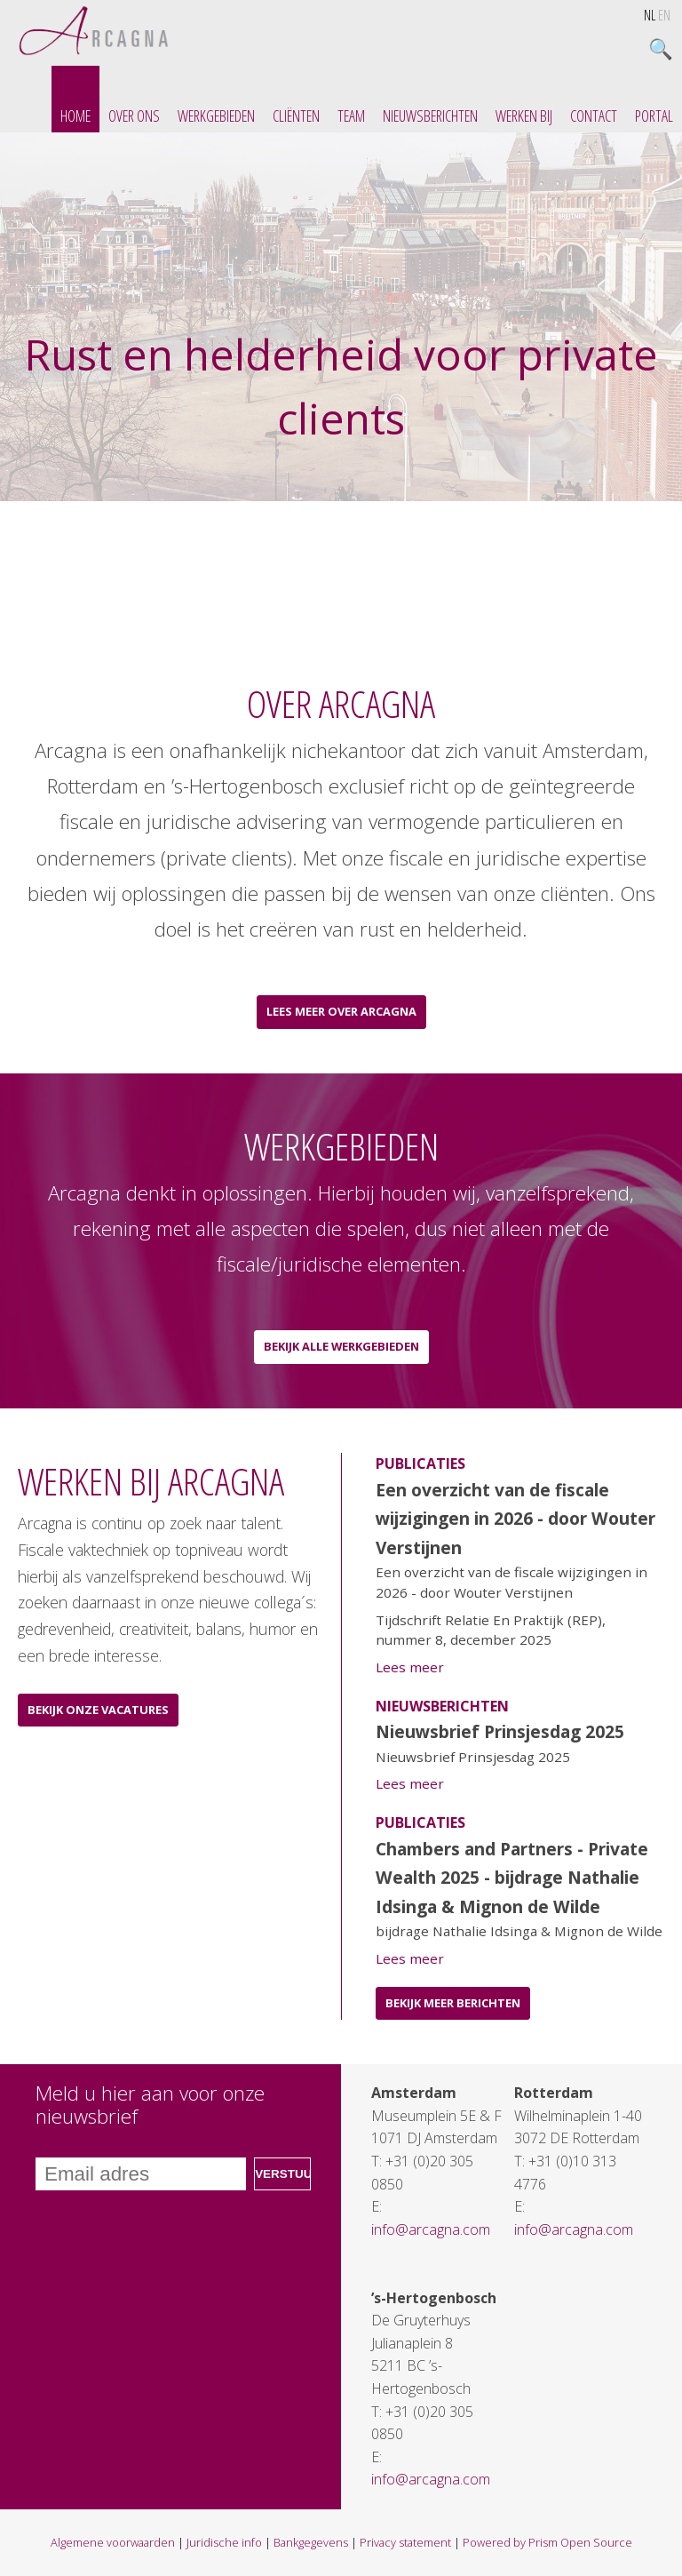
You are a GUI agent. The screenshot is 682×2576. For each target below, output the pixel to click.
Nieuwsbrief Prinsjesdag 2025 (500, 1731)
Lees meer (410, 1667)
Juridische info (224, 2542)
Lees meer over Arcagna (341, 1011)
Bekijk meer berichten (452, 2003)
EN (664, 15)
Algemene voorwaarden (113, 2542)
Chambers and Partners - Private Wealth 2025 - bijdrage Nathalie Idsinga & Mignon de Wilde (512, 1877)
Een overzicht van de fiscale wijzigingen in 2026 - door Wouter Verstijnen (515, 1518)
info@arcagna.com (430, 2229)
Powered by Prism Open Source (547, 2542)
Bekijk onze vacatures (98, 1710)
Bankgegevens (311, 2542)
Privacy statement (405, 2542)
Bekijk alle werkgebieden (341, 1346)
